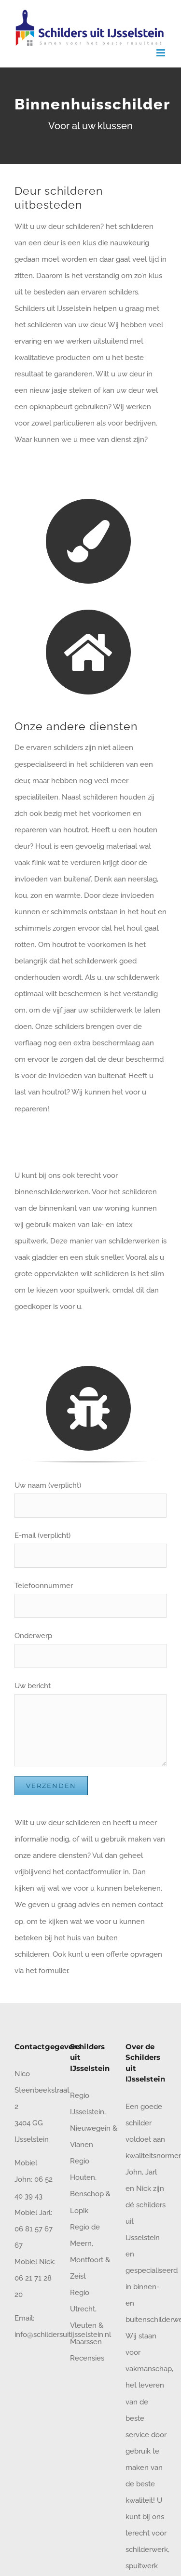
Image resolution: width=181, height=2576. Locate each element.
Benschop (87, 2193)
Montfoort (86, 2260)
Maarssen (86, 2341)
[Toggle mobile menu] (161, 53)
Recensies (87, 2358)
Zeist (78, 2276)
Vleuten (83, 2325)
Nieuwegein (90, 2128)
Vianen (81, 2144)
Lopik (79, 2210)
